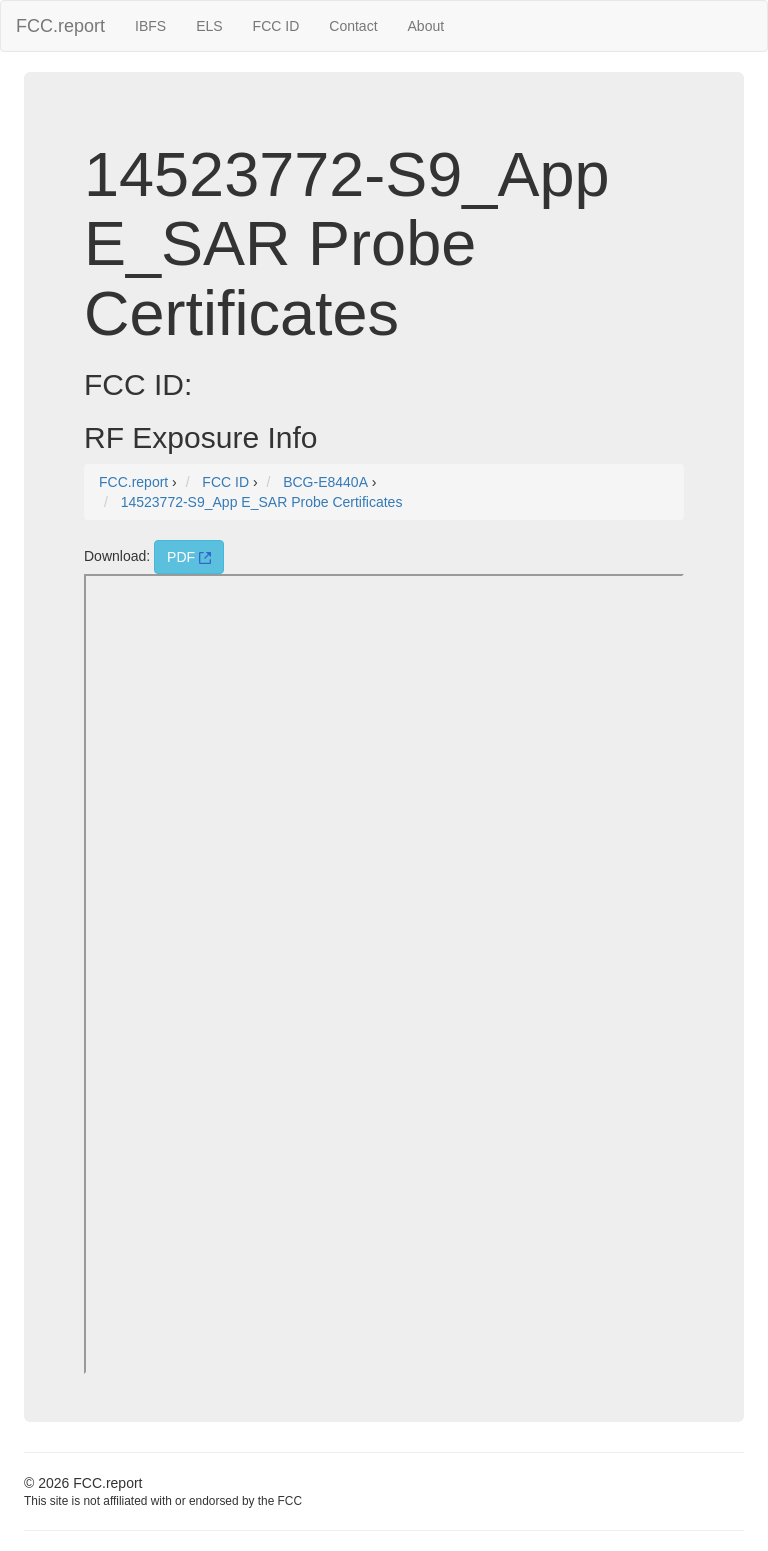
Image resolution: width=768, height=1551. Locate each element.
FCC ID (276, 26)
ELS (209, 26)
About (426, 26)
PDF (189, 557)
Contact (353, 26)
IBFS (150, 26)
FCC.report (60, 26)
